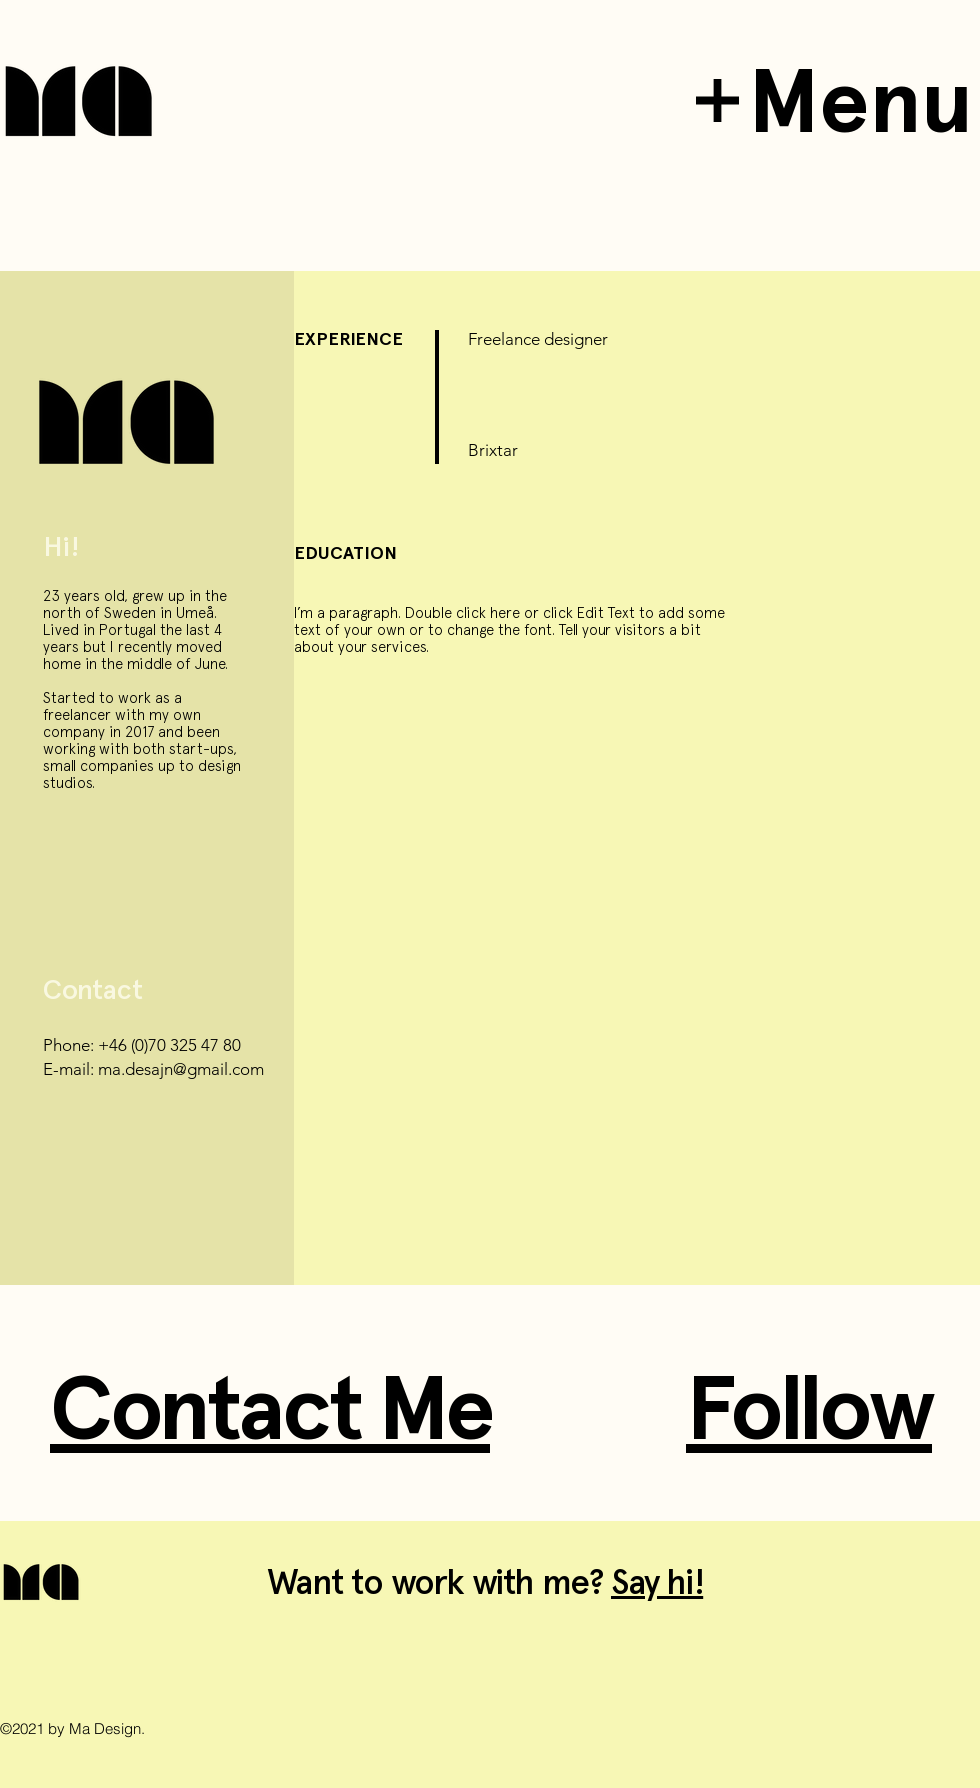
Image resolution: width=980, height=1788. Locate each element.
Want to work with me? (439, 1582)
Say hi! (657, 1582)
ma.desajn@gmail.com (181, 1069)
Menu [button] (861, 101)
